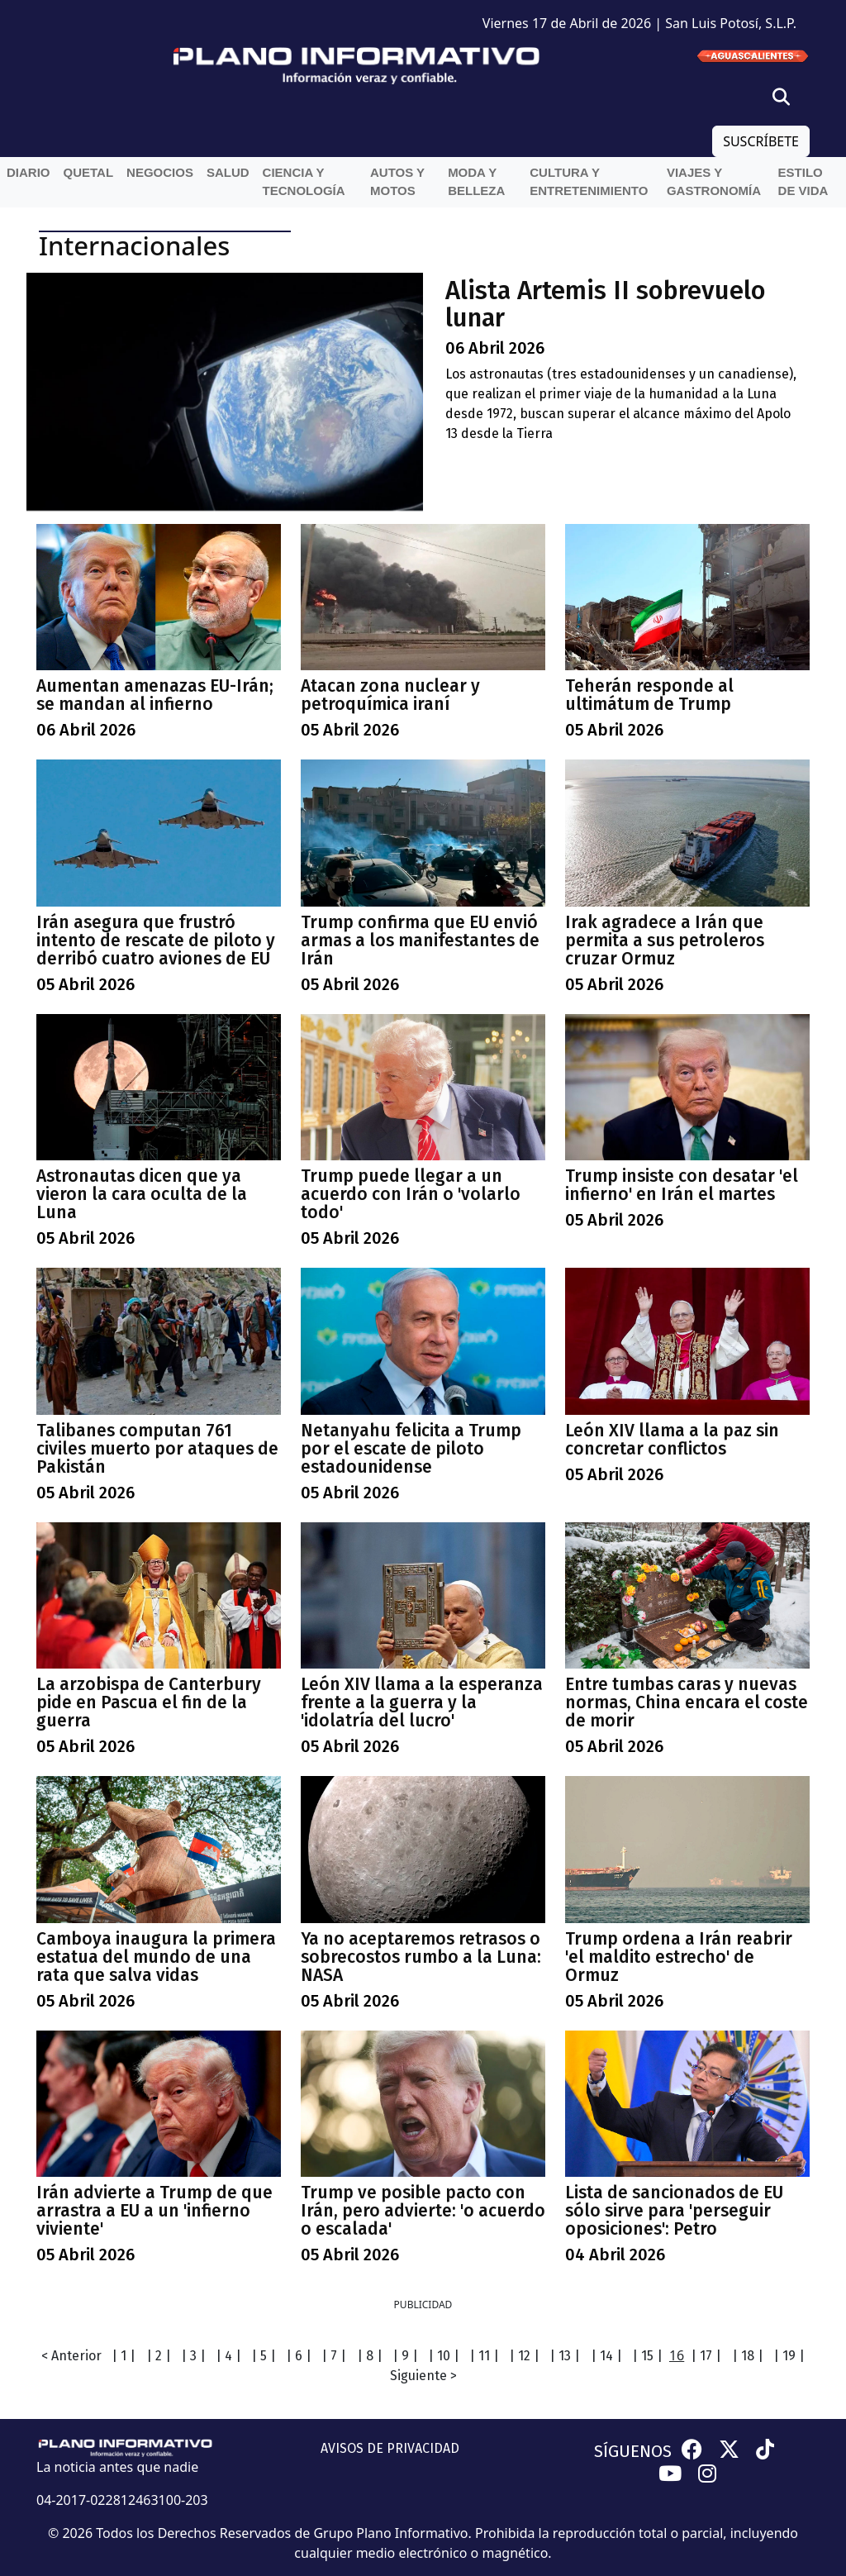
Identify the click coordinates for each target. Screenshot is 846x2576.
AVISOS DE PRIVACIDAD (390, 2448)
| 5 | (263, 2356)
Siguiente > (423, 2375)
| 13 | (564, 2356)
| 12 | (524, 2356)
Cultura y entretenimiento (589, 181)
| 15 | (647, 2356)
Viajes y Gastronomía (714, 181)
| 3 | (193, 2356)
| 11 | (484, 2356)
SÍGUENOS (633, 2451)
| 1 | (123, 2356)
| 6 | (298, 2356)
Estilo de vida (803, 181)
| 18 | (747, 2356)
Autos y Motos (397, 181)
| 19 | (789, 2356)
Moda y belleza (476, 181)
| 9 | (405, 2356)
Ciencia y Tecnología (304, 181)
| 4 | (228, 2356)
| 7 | (333, 2356)
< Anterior (71, 2356)
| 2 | (158, 2356)
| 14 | (606, 2356)
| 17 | (706, 2356)
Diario (28, 172)
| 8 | (370, 2356)
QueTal (89, 172)
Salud (228, 172)
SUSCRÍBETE (761, 141)
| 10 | (443, 2356)
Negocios (159, 172)
